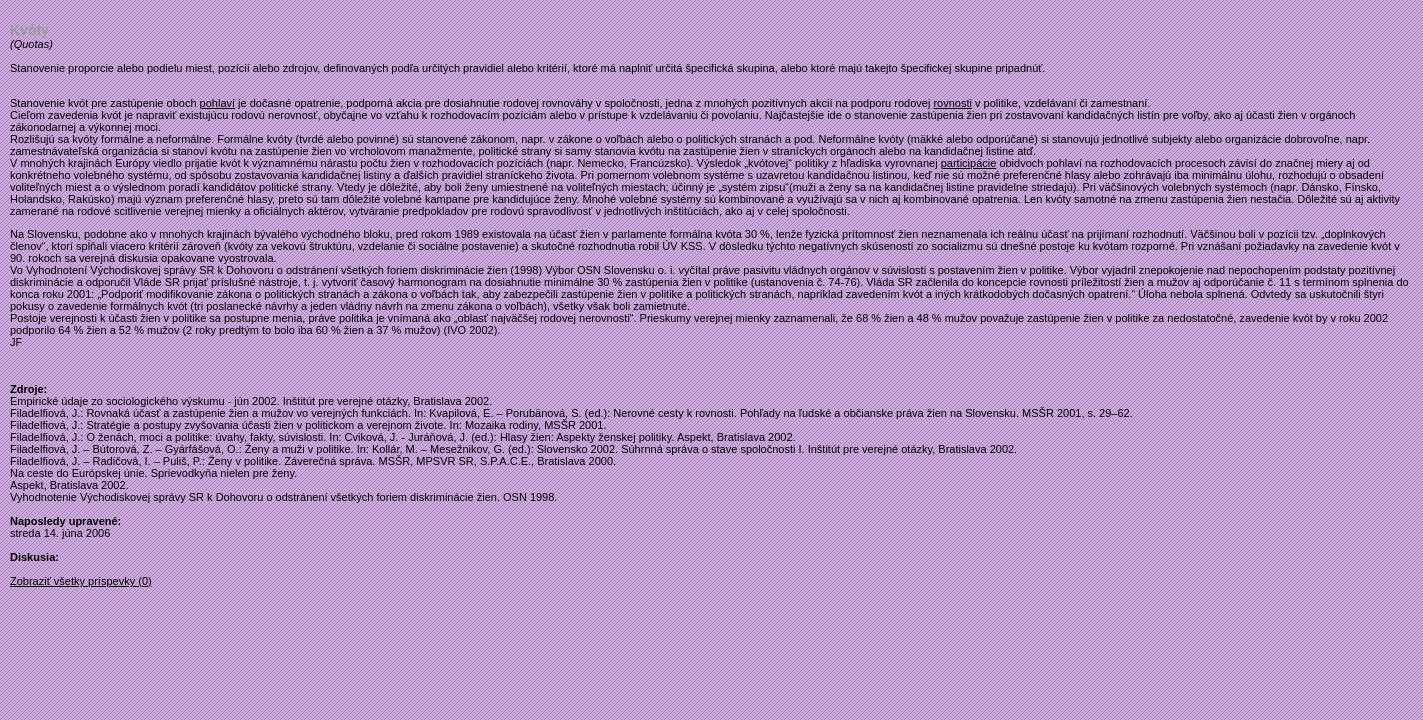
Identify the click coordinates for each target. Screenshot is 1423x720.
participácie (969, 163)
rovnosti (952, 103)
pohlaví (217, 103)
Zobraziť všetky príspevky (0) (81, 581)
